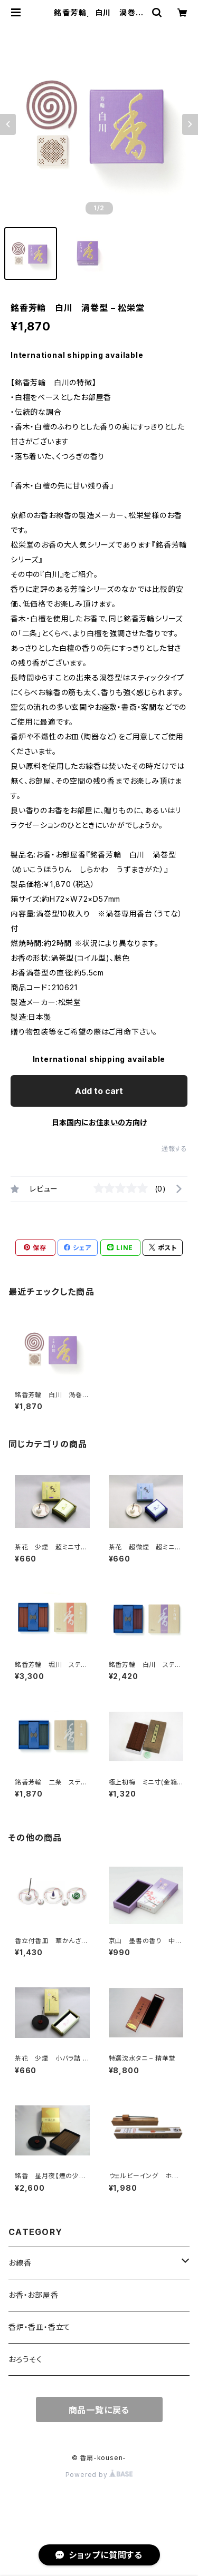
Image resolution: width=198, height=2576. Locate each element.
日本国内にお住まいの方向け (99, 1122)
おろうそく (25, 2359)
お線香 (19, 2262)
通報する (174, 1149)
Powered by (99, 2475)
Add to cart (99, 1091)
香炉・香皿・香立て (39, 2327)
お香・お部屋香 (33, 2294)
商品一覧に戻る (99, 2410)
